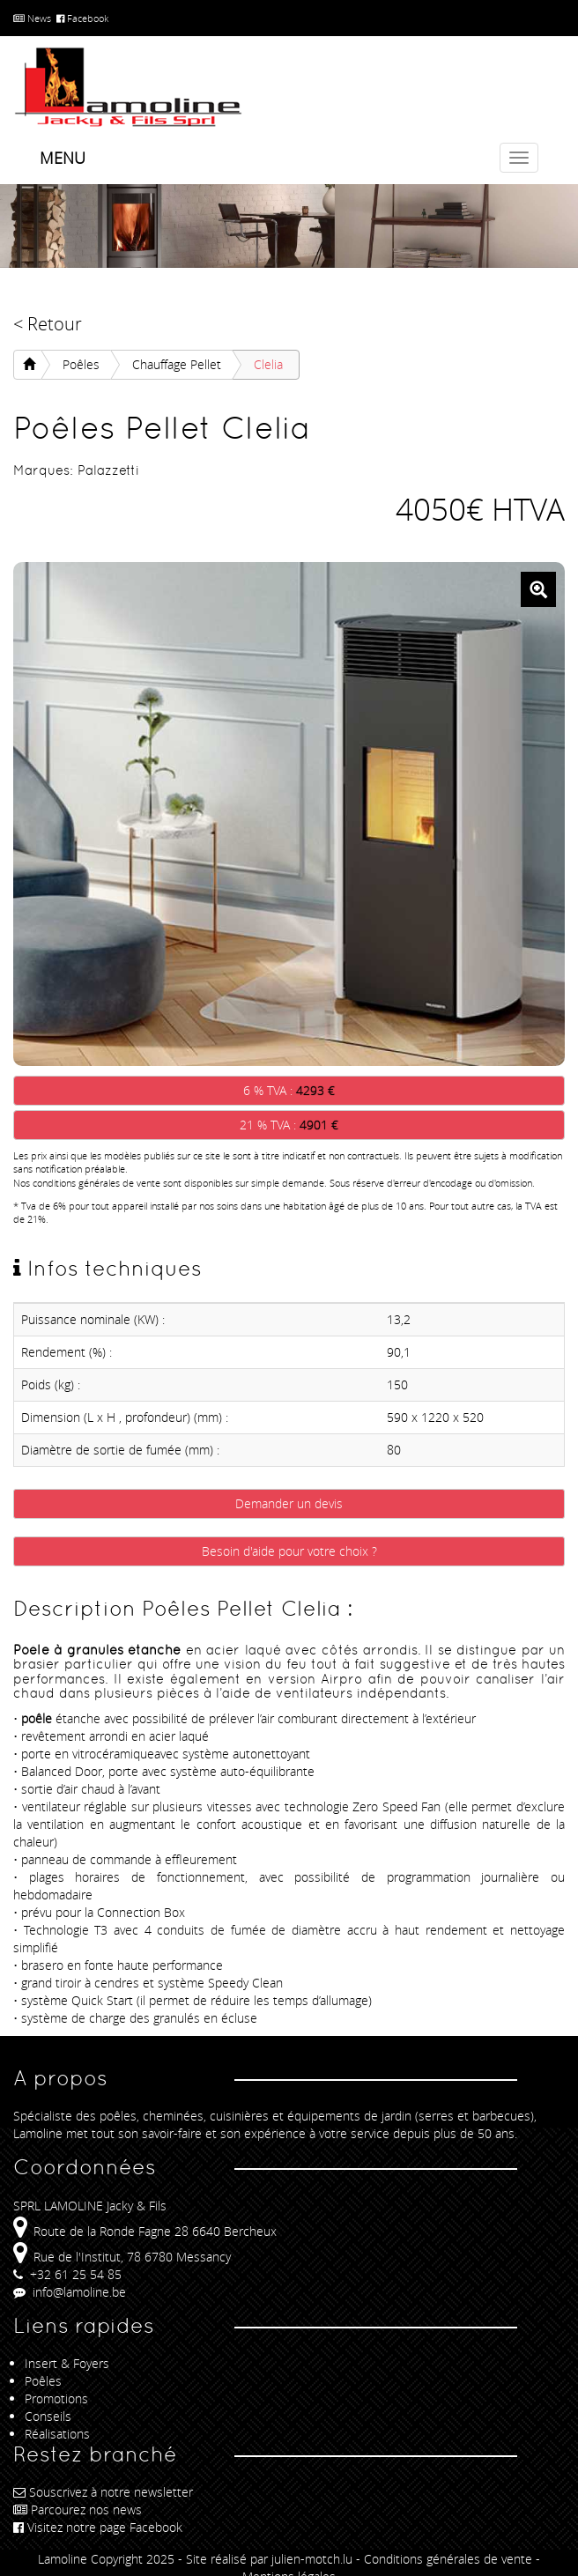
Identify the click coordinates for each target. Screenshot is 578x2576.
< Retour (47, 324)
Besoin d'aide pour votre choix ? (289, 1551)
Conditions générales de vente (448, 2558)
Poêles (81, 364)
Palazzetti (108, 470)
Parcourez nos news (77, 2509)
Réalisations (57, 2433)
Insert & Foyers (67, 2363)
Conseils (48, 2416)
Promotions (56, 2398)
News (32, 18)
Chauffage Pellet (176, 364)
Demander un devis (289, 1503)
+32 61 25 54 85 (67, 2274)
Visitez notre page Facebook (97, 2527)
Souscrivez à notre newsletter (103, 2491)
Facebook (82, 18)
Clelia (268, 364)
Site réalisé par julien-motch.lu (269, 2558)
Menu (62, 157)
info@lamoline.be (69, 2292)
